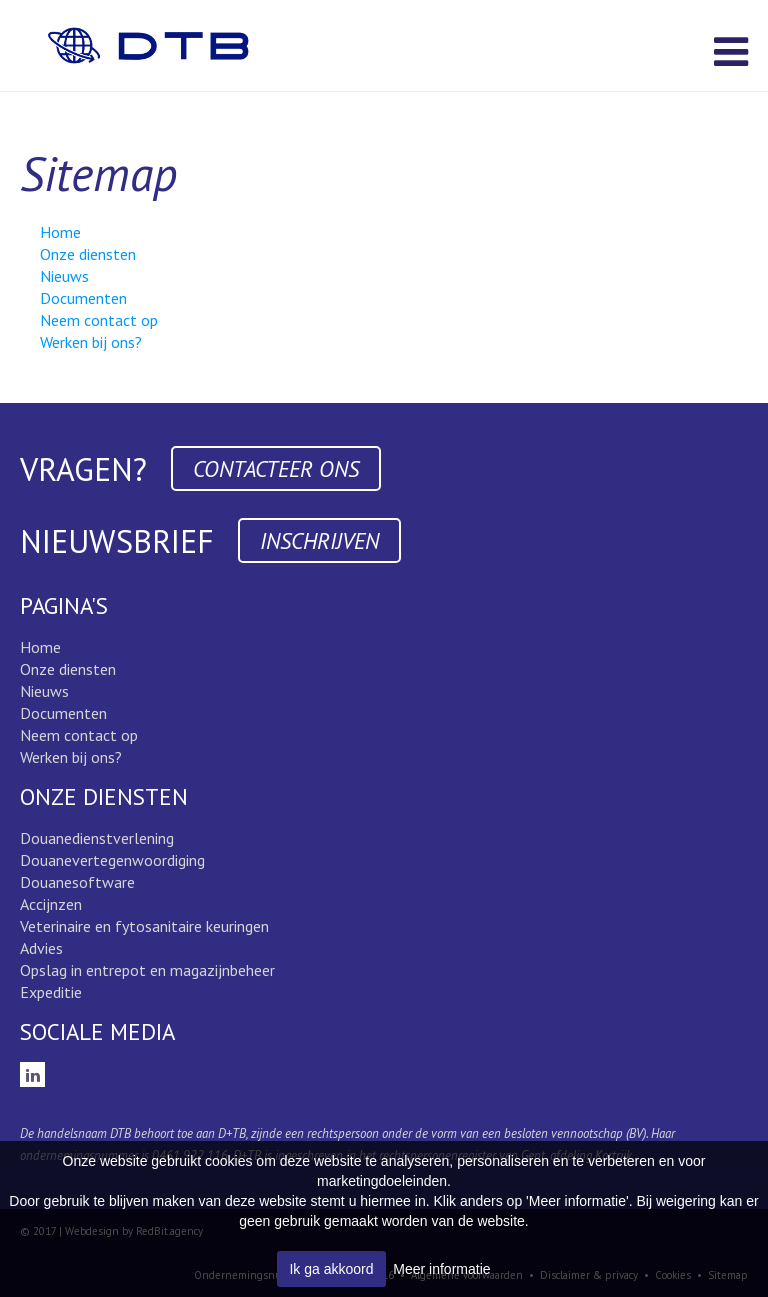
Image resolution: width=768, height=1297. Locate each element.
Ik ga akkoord (331, 1269)
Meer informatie (441, 1269)
